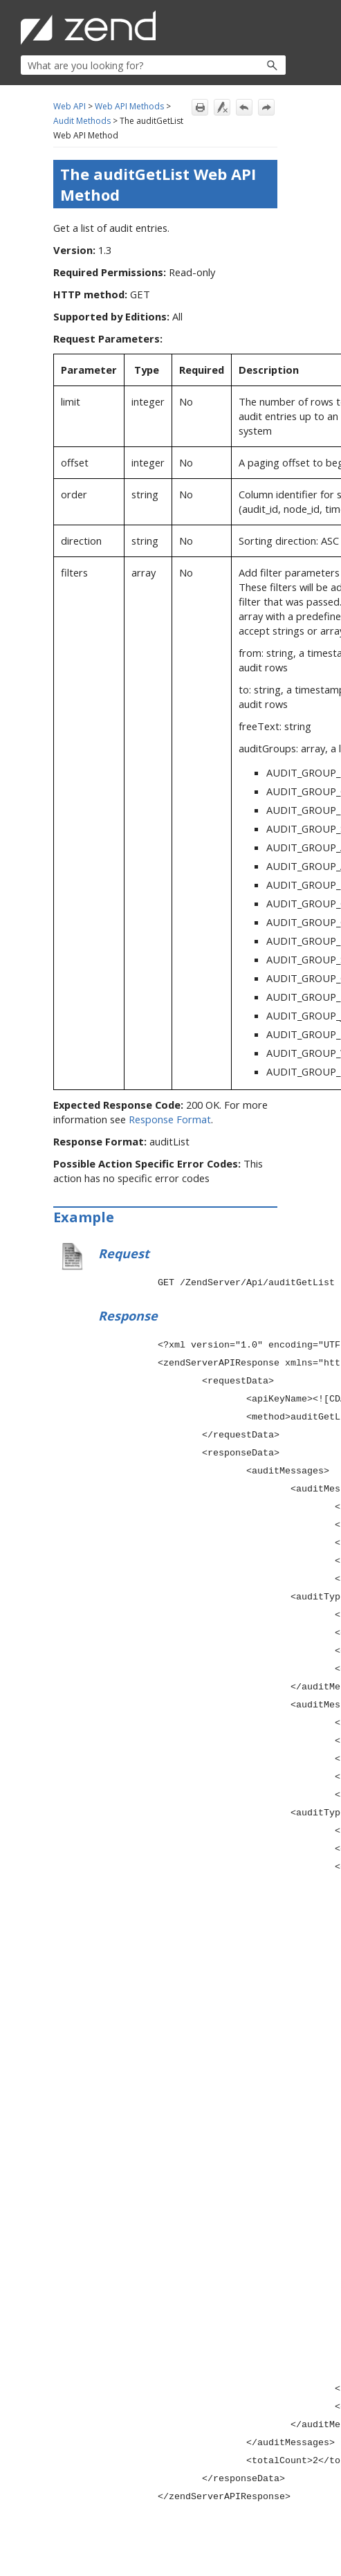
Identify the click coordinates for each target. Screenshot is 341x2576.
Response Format (170, 1119)
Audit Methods (82, 121)
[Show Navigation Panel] (278, 27)
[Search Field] (153, 65)
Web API (69, 106)
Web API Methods (129, 106)
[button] (242, 65)
